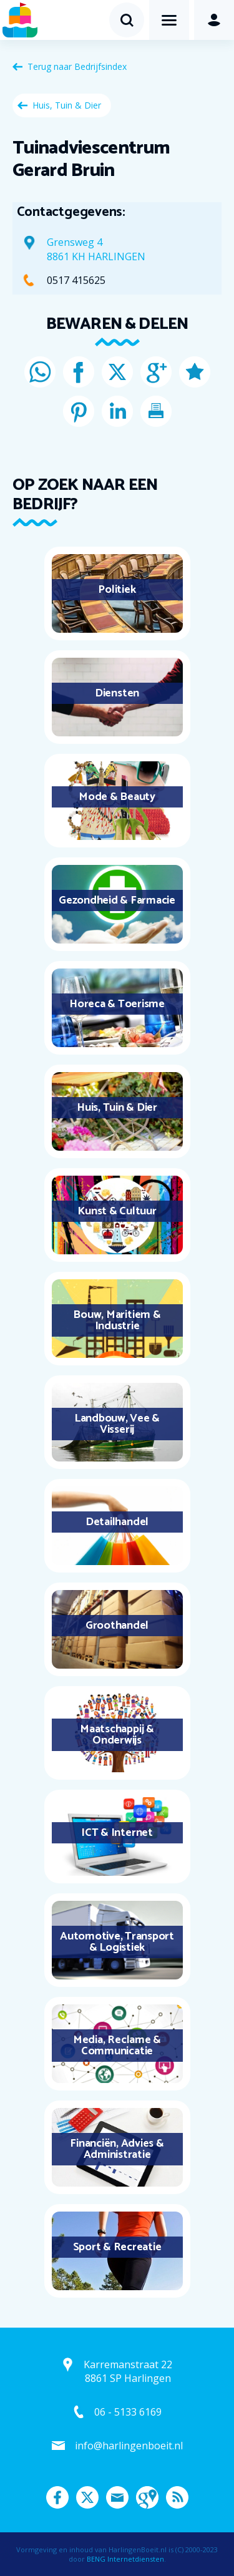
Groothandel (117, 1625)
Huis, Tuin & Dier (66, 105)
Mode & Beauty (117, 797)
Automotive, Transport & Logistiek (117, 1942)
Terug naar (77, 66)
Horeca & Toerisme (117, 1004)
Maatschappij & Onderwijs (117, 1735)
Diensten (117, 693)
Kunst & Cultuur (116, 1211)
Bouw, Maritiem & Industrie (116, 1320)
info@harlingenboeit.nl (129, 2445)
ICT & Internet (117, 1832)
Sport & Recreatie (117, 2247)
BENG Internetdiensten (125, 2559)
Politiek (116, 589)
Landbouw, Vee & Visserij (117, 1424)
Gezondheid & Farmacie (117, 900)
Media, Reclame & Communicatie (117, 2046)
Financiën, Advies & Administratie (116, 2149)
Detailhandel (117, 1522)
